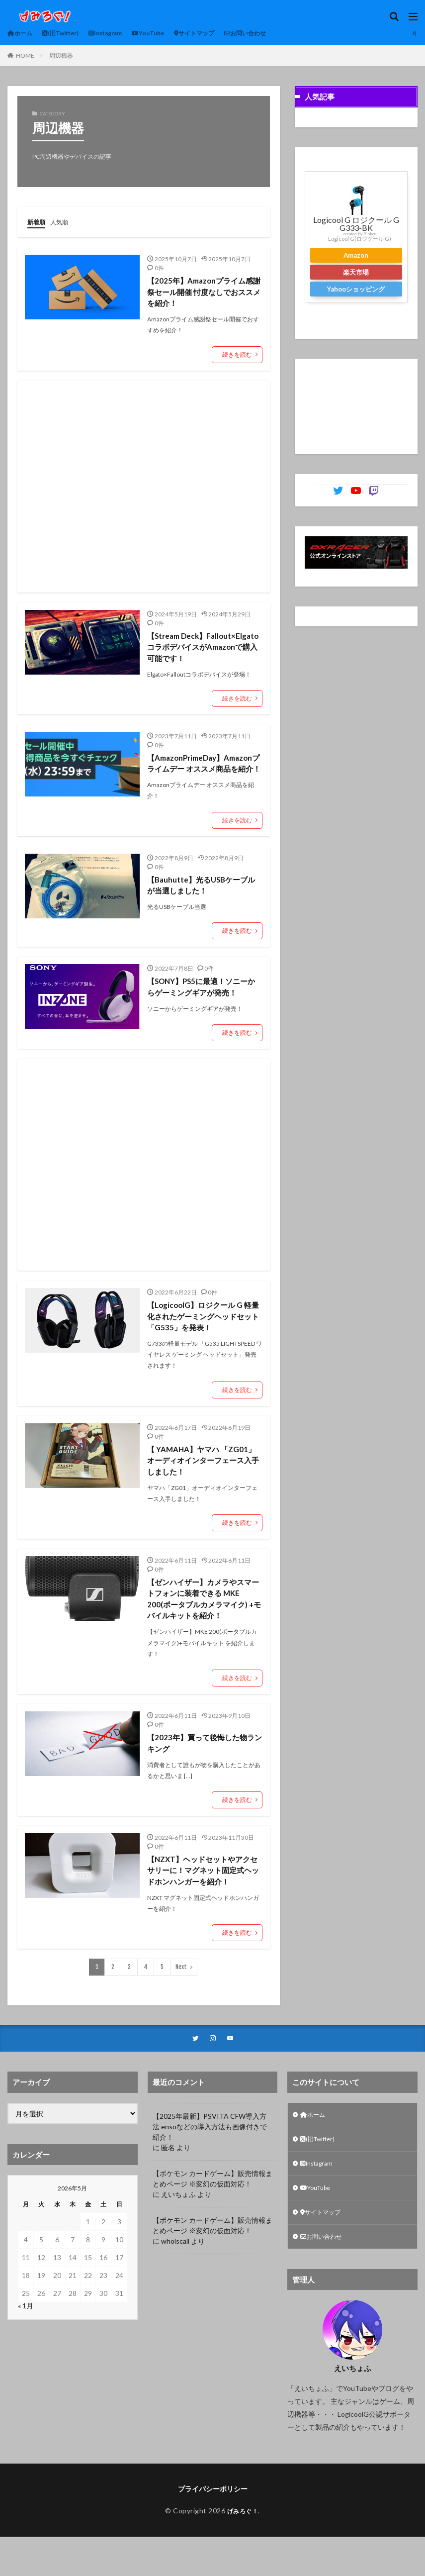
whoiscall (175, 2271)
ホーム (21, 33)
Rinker (369, 233)
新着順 (37, 221)
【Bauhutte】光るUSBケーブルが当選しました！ (204, 902)
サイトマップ (220, 33)
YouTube (168, 33)
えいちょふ (178, 2224)
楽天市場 (356, 272)
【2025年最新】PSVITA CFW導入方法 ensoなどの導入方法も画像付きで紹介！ (210, 2156)
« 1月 (25, 2336)
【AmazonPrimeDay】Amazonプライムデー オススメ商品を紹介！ (203, 773)
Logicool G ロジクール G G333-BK (356, 223)
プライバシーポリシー (213, 2527)
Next (181, 1996)
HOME (25, 55)
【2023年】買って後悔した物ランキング (203, 1769)
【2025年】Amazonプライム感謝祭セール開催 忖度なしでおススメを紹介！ (203, 292)
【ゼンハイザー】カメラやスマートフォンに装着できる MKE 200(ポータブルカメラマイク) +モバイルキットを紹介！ (202, 1623)
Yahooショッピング (356, 289)
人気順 (63, 221)
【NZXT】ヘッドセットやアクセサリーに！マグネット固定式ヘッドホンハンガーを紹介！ (202, 1898)
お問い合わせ (278, 33)
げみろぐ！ (243, 2549)
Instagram (120, 33)
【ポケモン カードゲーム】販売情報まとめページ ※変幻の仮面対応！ (212, 2208)
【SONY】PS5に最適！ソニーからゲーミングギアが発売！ (201, 1005)
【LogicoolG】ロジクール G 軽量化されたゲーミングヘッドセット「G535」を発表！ (202, 1336)
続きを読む (237, 356)
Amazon (355, 255)
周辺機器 (61, 55)
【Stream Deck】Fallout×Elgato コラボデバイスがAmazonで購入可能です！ (202, 649)
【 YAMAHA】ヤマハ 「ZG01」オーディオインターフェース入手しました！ (203, 1482)
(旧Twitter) (68, 33)
